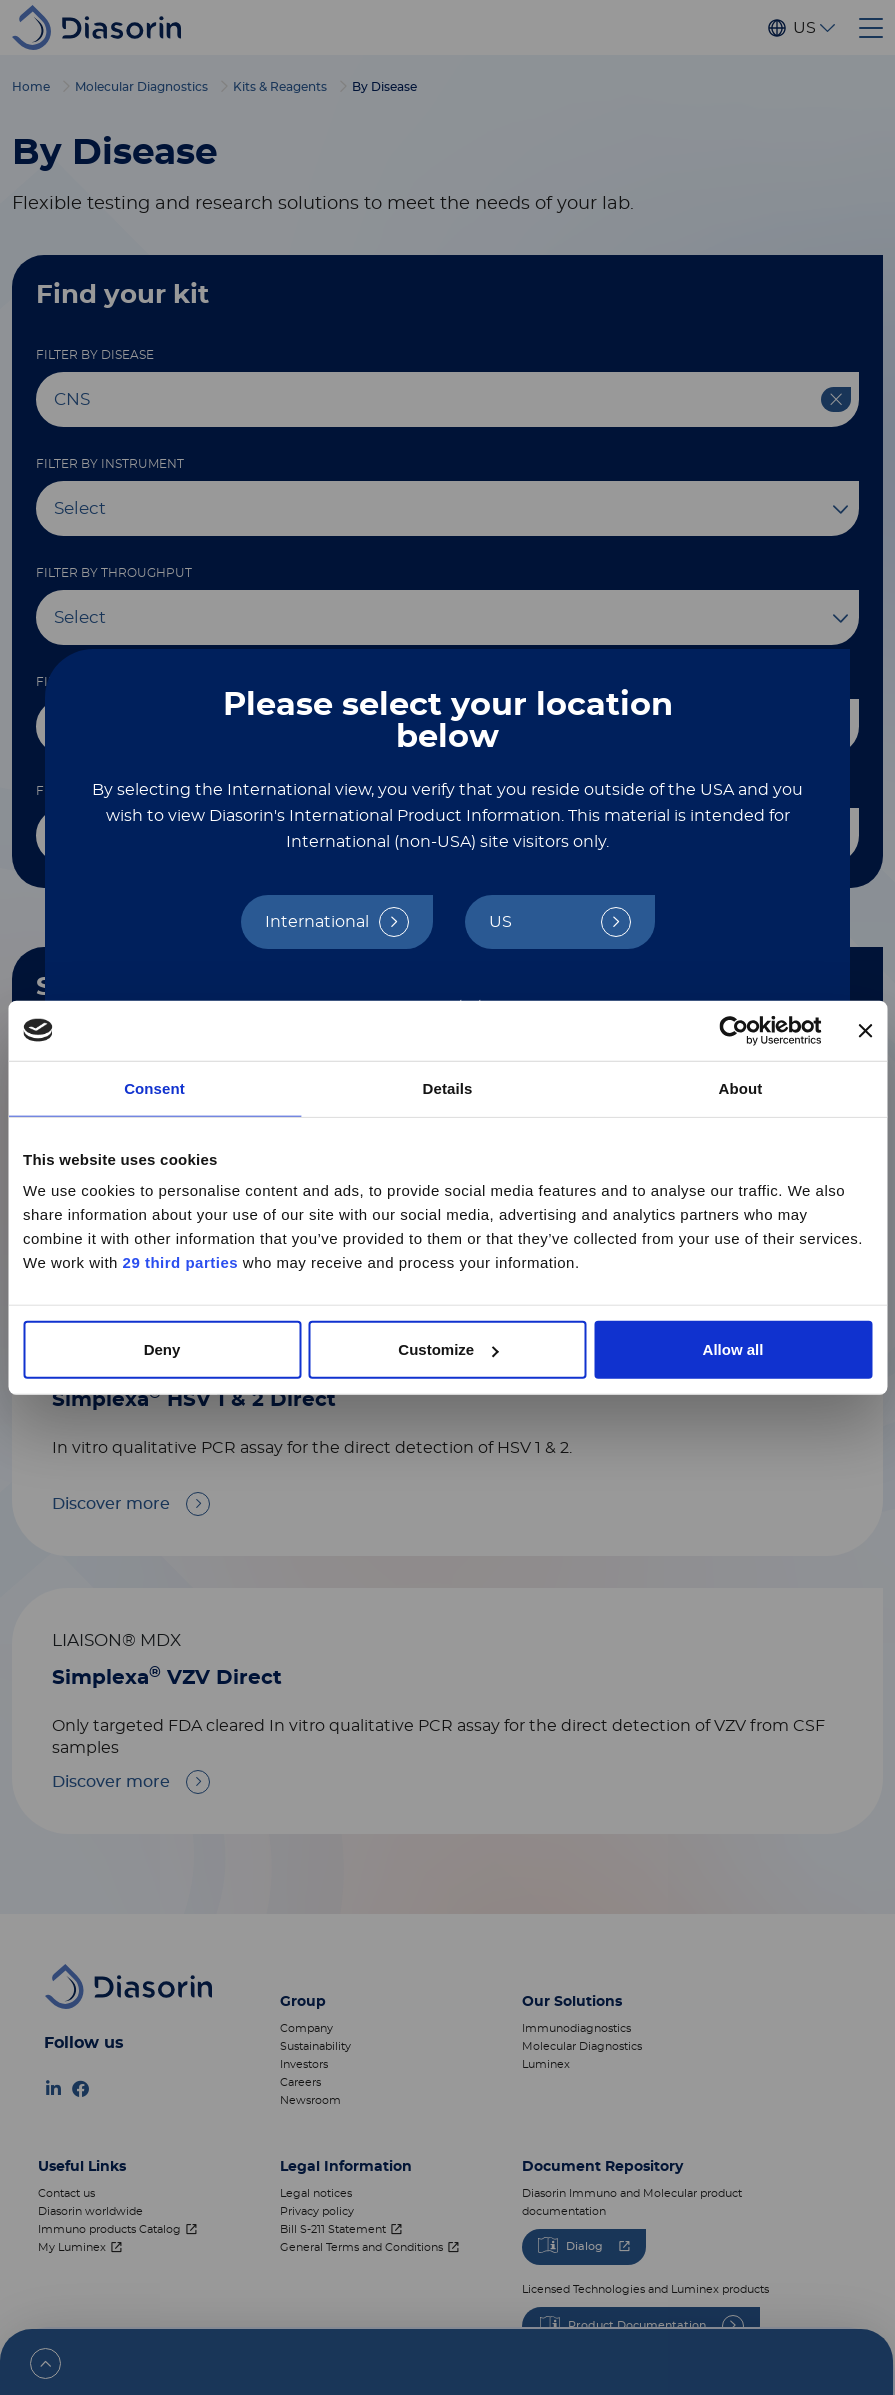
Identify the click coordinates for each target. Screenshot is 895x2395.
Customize (448, 1349)
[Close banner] (865, 1030)
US (500, 922)
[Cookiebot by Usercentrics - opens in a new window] (733, 1030)
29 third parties (181, 1262)
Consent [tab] (154, 1087)
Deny (162, 1349)
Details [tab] (448, 1087)
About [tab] (741, 1087)
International (317, 922)
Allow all (733, 1349)
